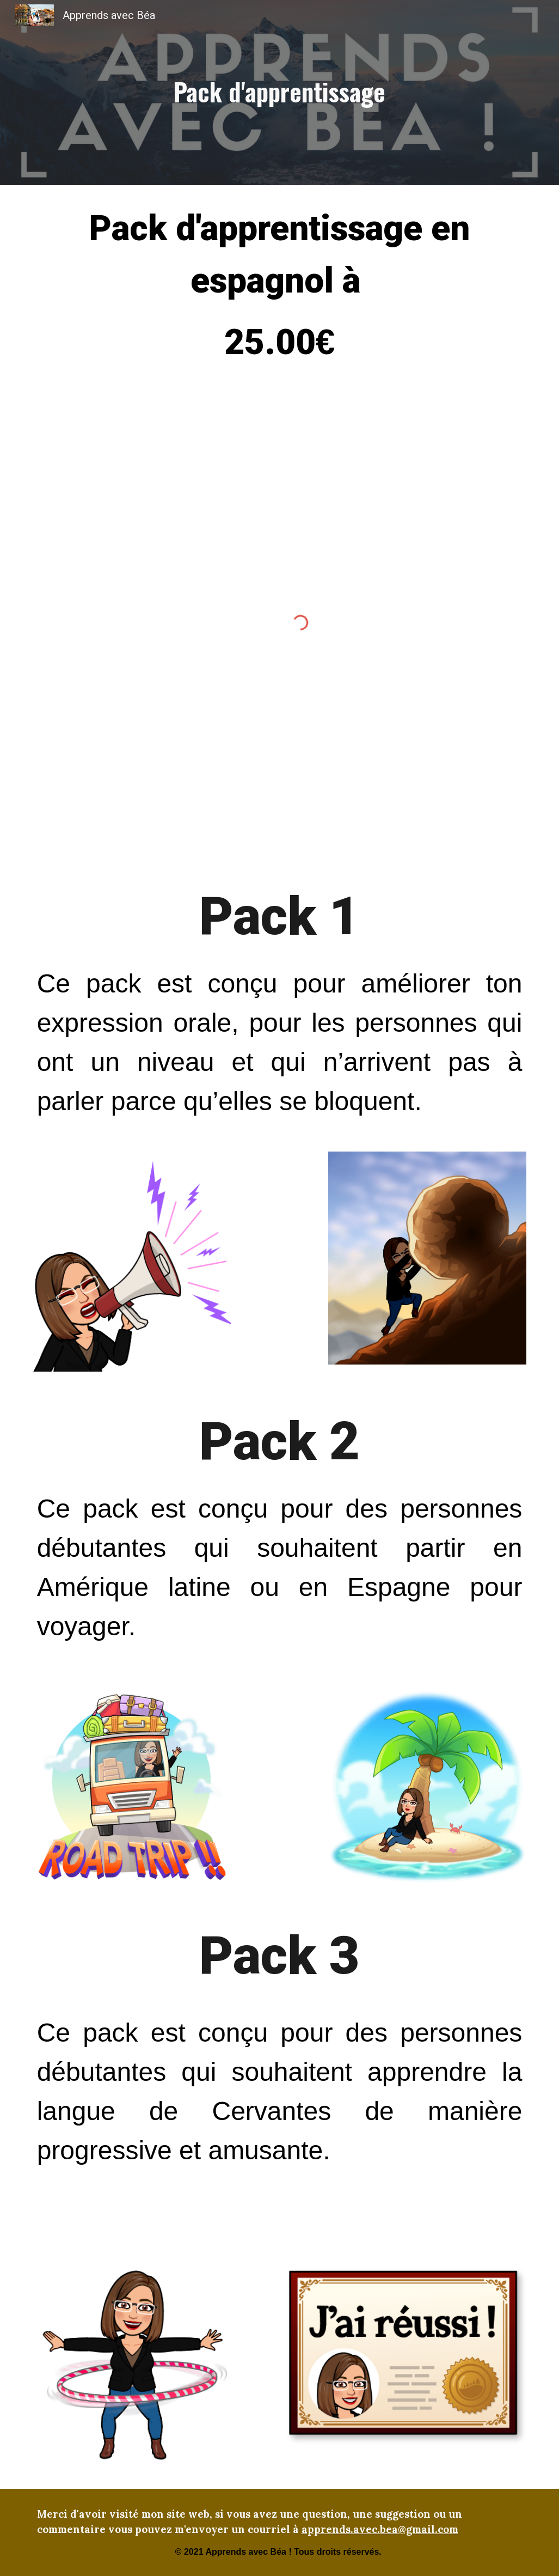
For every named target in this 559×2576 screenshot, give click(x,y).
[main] (279, 92)
